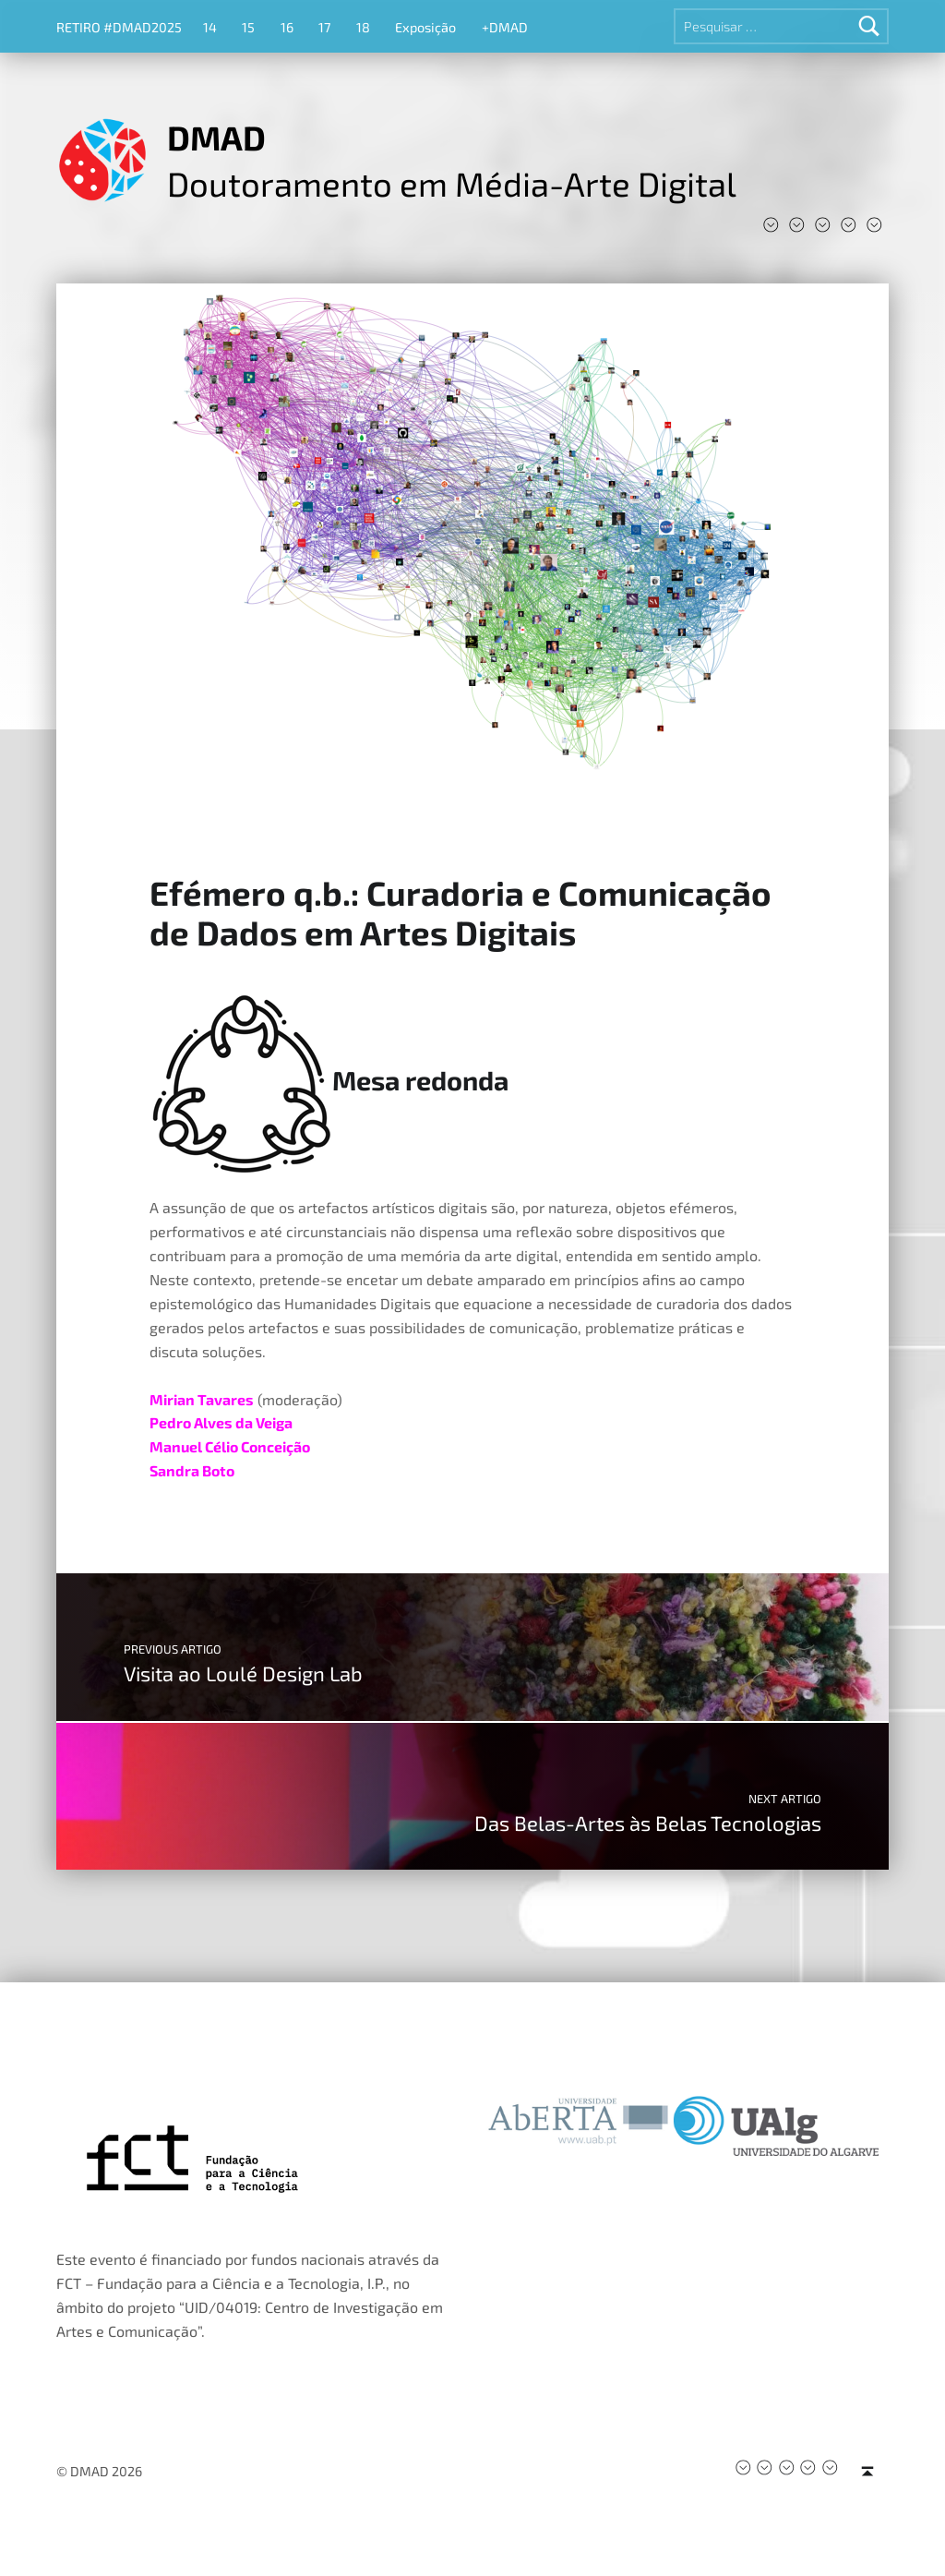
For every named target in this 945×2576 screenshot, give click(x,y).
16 (287, 27)
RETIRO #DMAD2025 (119, 27)
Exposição (425, 27)
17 (324, 27)
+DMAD (505, 27)
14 (210, 27)
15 (248, 27)
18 (363, 27)
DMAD (216, 137)
